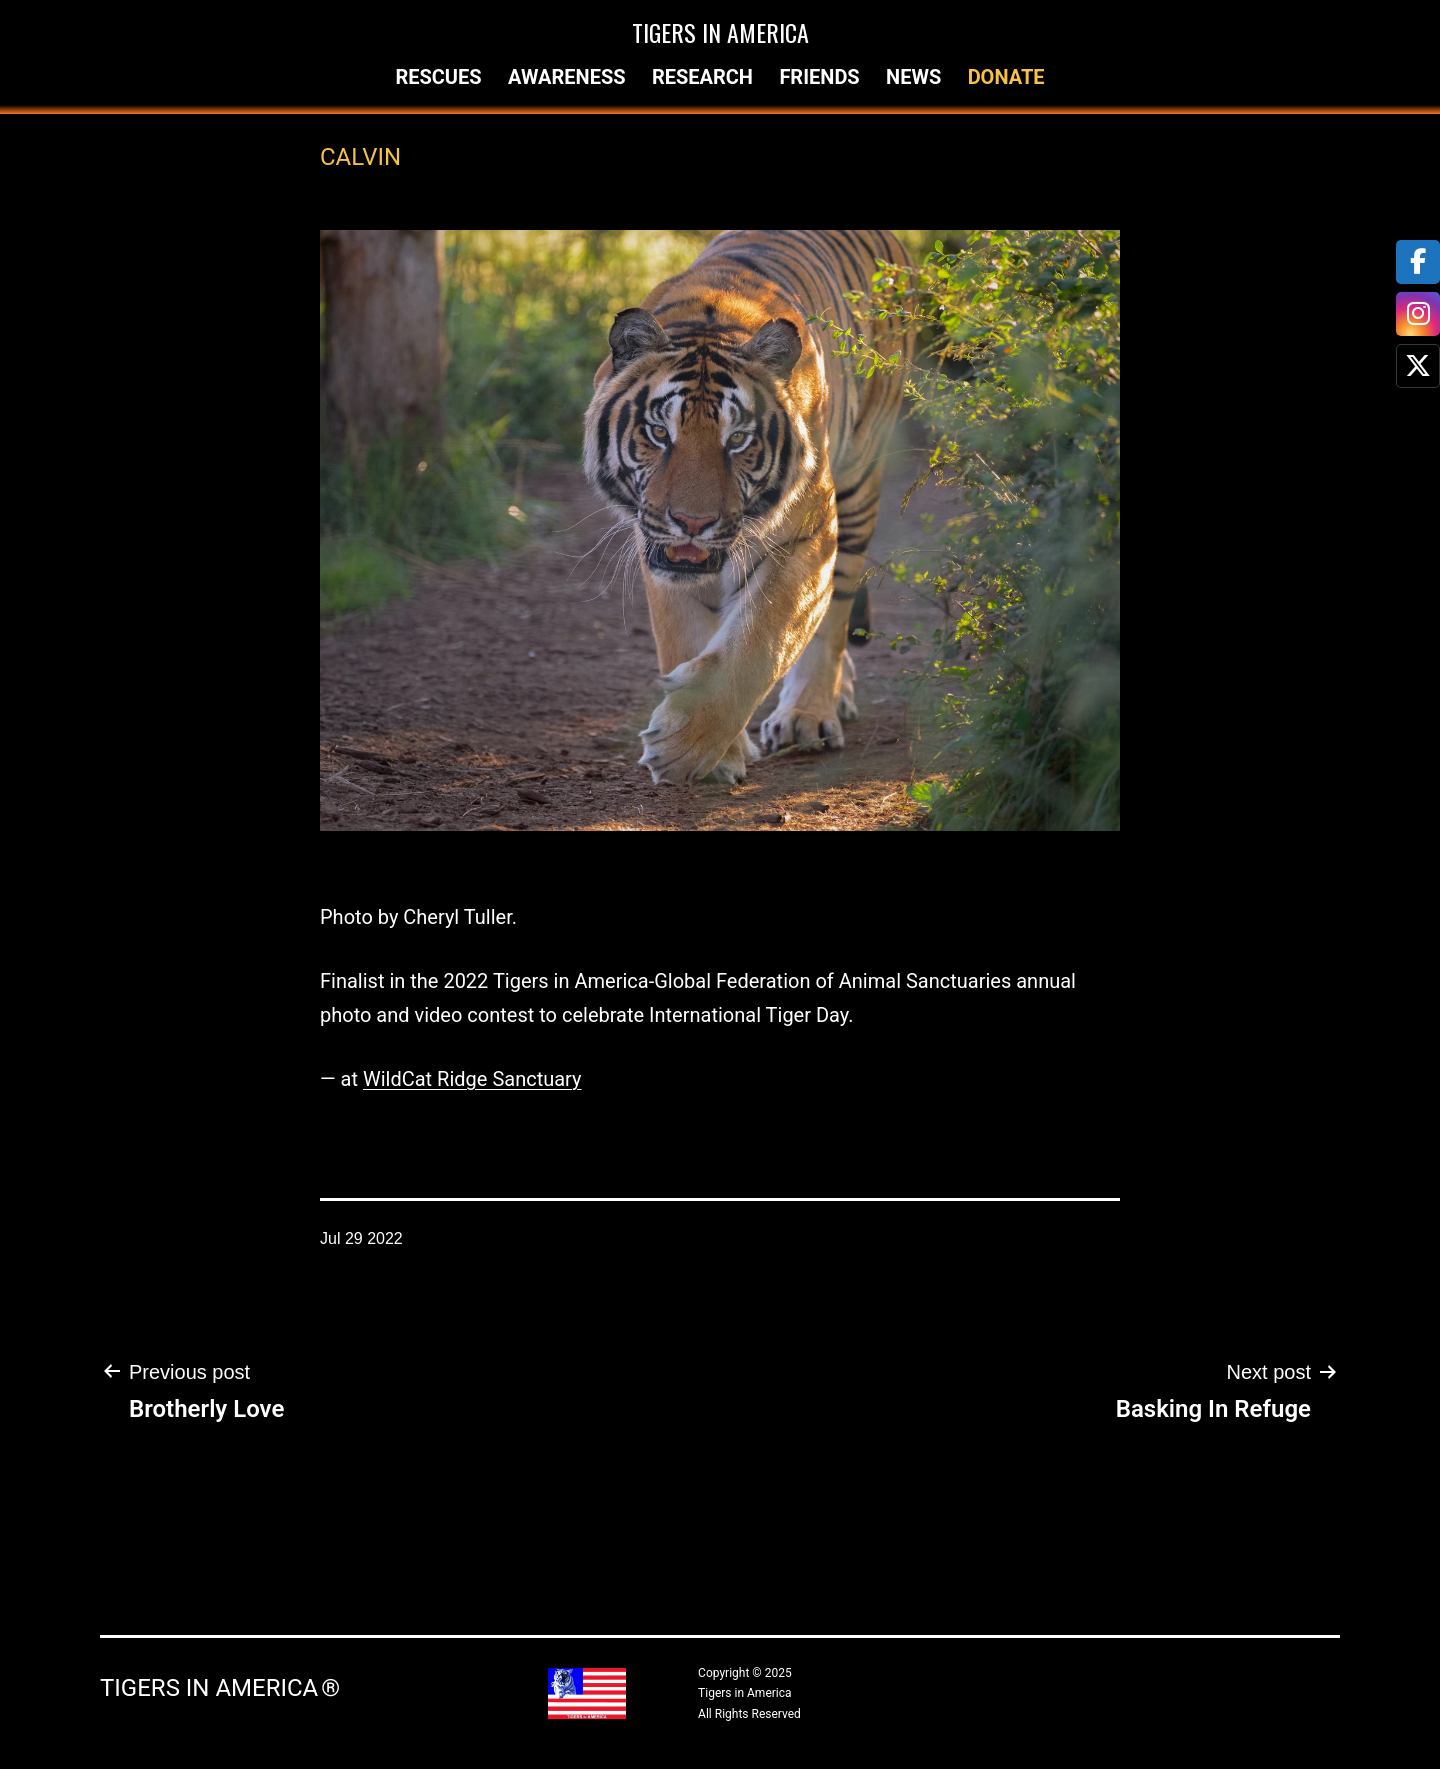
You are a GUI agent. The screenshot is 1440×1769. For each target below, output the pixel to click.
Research (702, 77)
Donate (1006, 77)
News (913, 77)
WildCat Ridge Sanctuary (472, 1079)
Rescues (438, 77)
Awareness (567, 77)
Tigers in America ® (220, 1688)
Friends (819, 77)
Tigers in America (720, 32)
